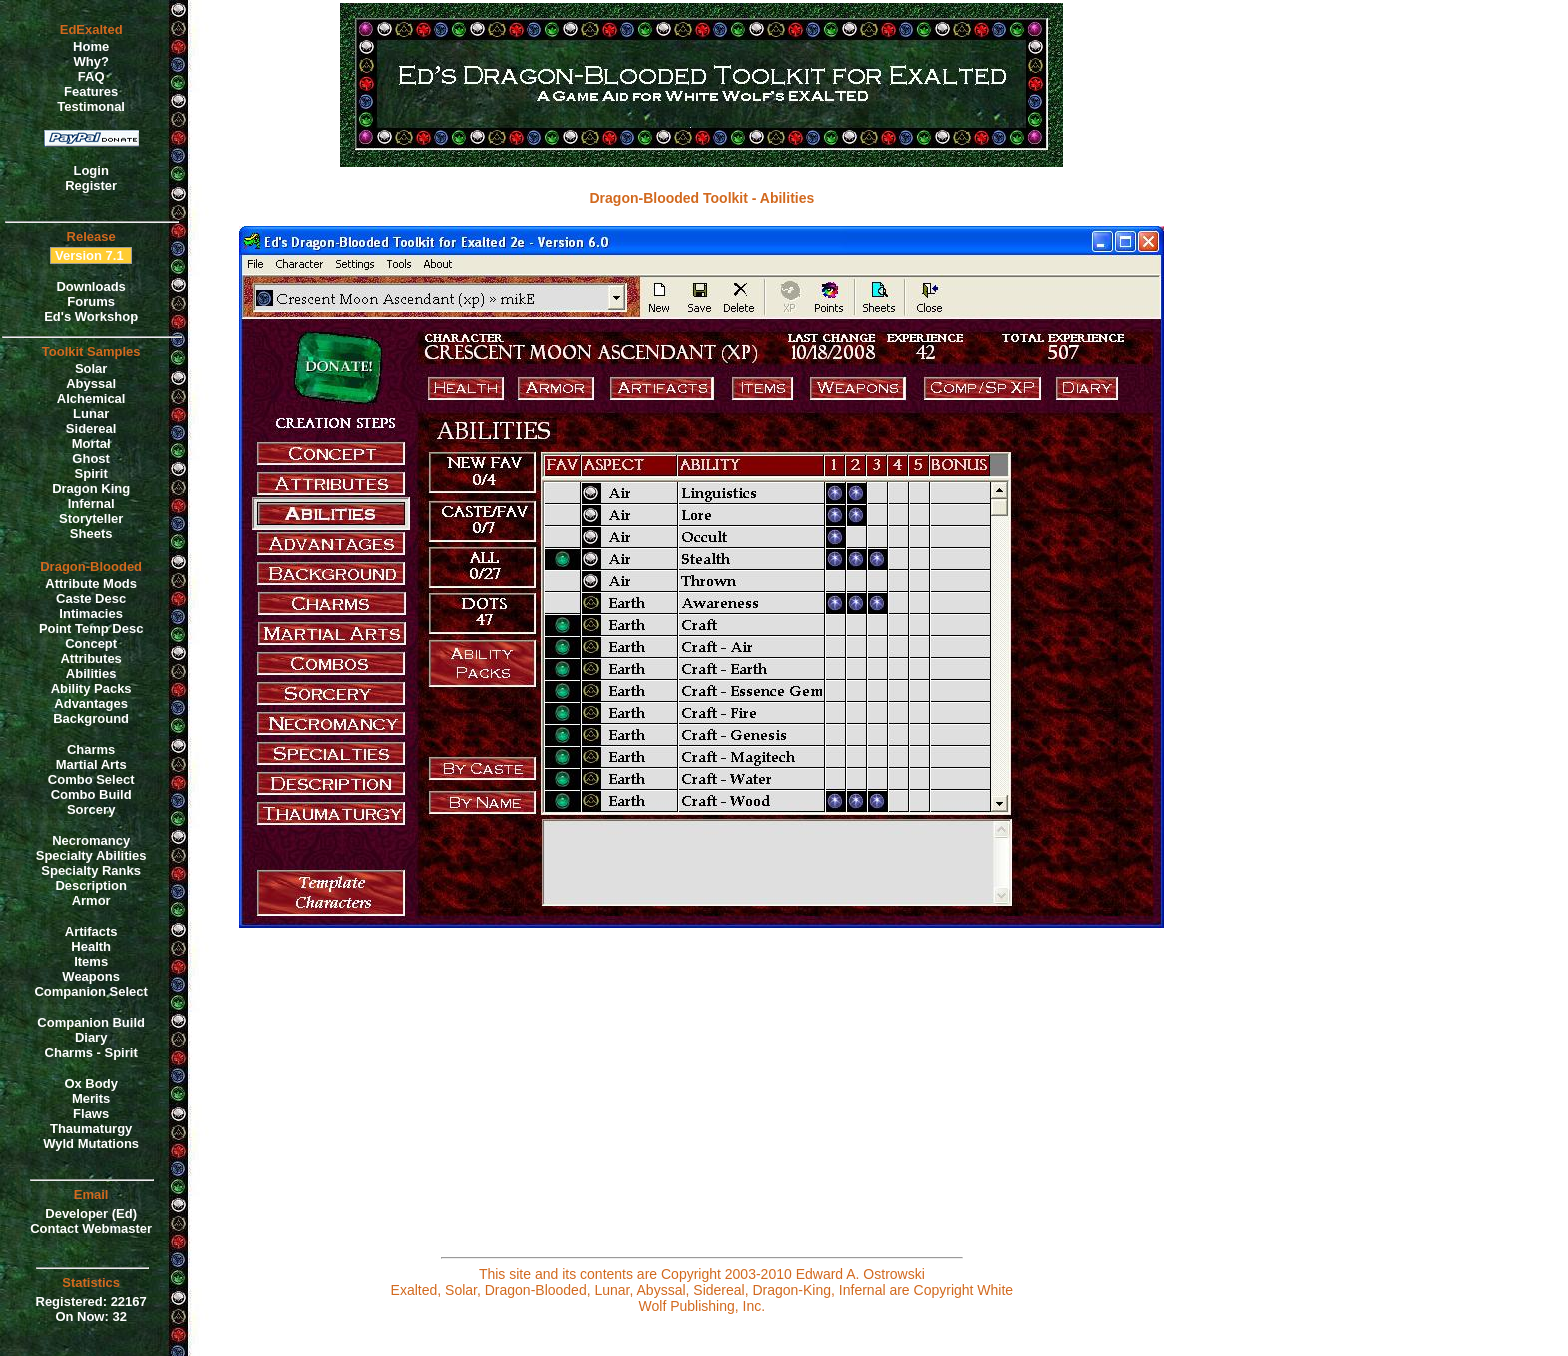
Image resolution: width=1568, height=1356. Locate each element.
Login (90, 170)
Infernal (91, 503)
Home (91, 46)
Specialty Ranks (91, 870)
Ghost (91, 458)
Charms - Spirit (91, 1052)
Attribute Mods (91, 583)
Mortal (91, 443)
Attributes (90, 658)
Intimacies (91, 613)
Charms (91, 749)
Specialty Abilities (91, 855)
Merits (91, 1098)
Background (91, 718)
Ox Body (90, 1083)
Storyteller (91, 518)
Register (91, 185)
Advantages (91, 703)
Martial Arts (91, 764)
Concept (91, 643)
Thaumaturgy (91, 1128)
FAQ (91, 76)
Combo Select (91, 779)
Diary (91, 1037)
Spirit (91, 473)
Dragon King (91, 488)
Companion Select (90, 991)
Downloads (90, 286)
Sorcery (91, 809)
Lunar (91, 413)
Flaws (91, 1113)
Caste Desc (91, 598)
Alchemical (91, 398)
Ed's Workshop (91, 316)
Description (91, 885)
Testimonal (91, 106)
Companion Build (91, 1022)
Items (91, 961)
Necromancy (91, 840)
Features (91, 91)
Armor (91, 900)
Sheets (91, 533)
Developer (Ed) (91, 1213)
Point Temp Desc (91, 628)
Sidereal (91, 428)
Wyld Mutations (91, 1143)
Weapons (91, 976)
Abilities (91, 673)
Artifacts (91, 931)
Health (91, 946)
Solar (91, 368)
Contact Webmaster (91, 1228)
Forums (91, 301)
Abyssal (91, 383)
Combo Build (91, 794)
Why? (90, 61)
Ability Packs (91, 688)
